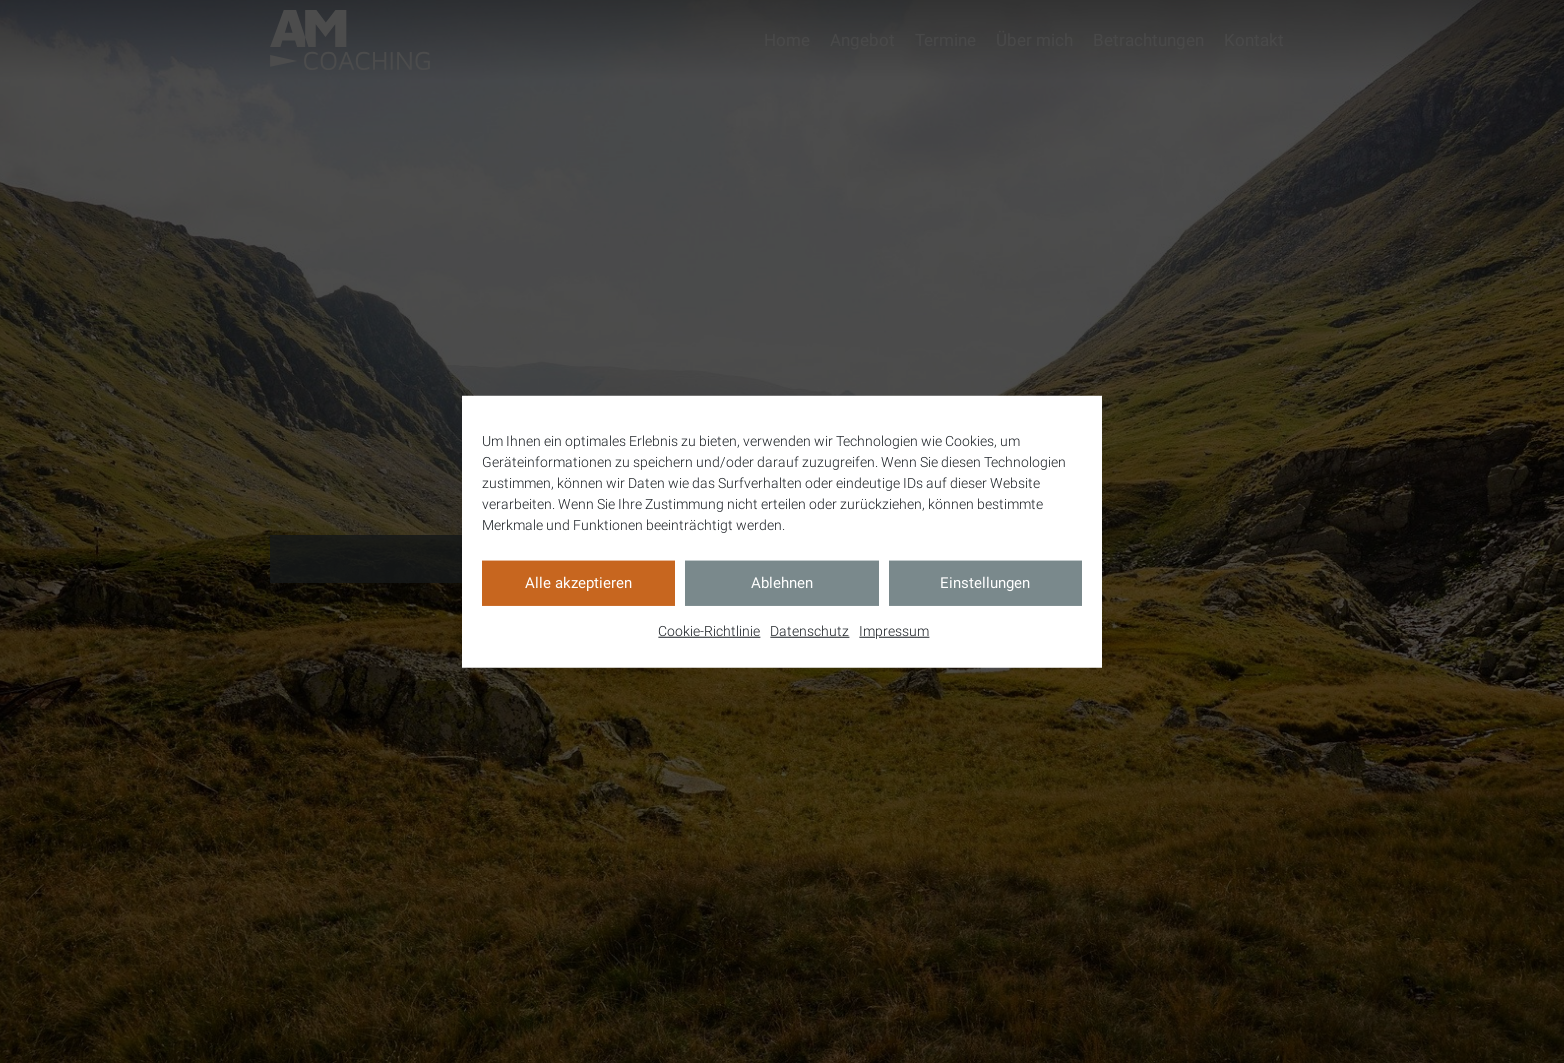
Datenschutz (809, 630)
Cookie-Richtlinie (709, 630)
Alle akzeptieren (578, 583)
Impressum (894, 630)
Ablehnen (782, 583)
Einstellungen (985, 583)
